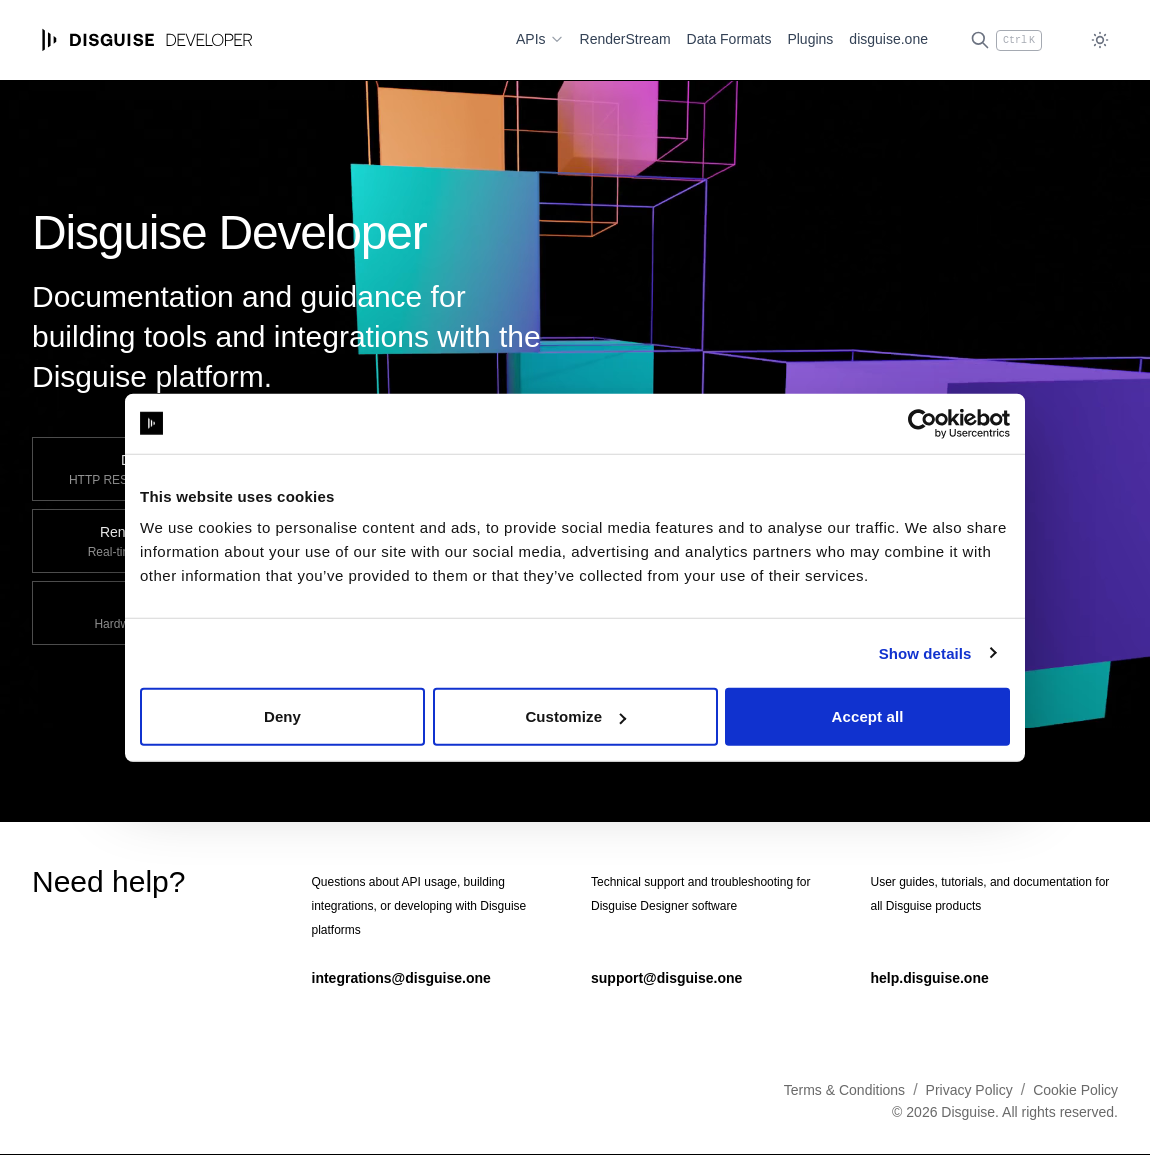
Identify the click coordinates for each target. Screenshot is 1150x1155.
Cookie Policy (1075, 1090)
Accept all (868, 716)
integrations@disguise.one (401, 978)
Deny (282, 716)
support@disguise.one (666, 978)
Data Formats (729, 39)
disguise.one (888, 39)
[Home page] (147, 40)
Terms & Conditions (844, 1090)
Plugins (810, 39)
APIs (540, 39)
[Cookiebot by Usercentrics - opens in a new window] (922, 423)
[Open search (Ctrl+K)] (1006, 40)
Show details (925, 652)
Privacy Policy (969, 1090)
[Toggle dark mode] (1100, 40)
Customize (575, 716)
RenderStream (625, 39)
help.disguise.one (930, 978)
